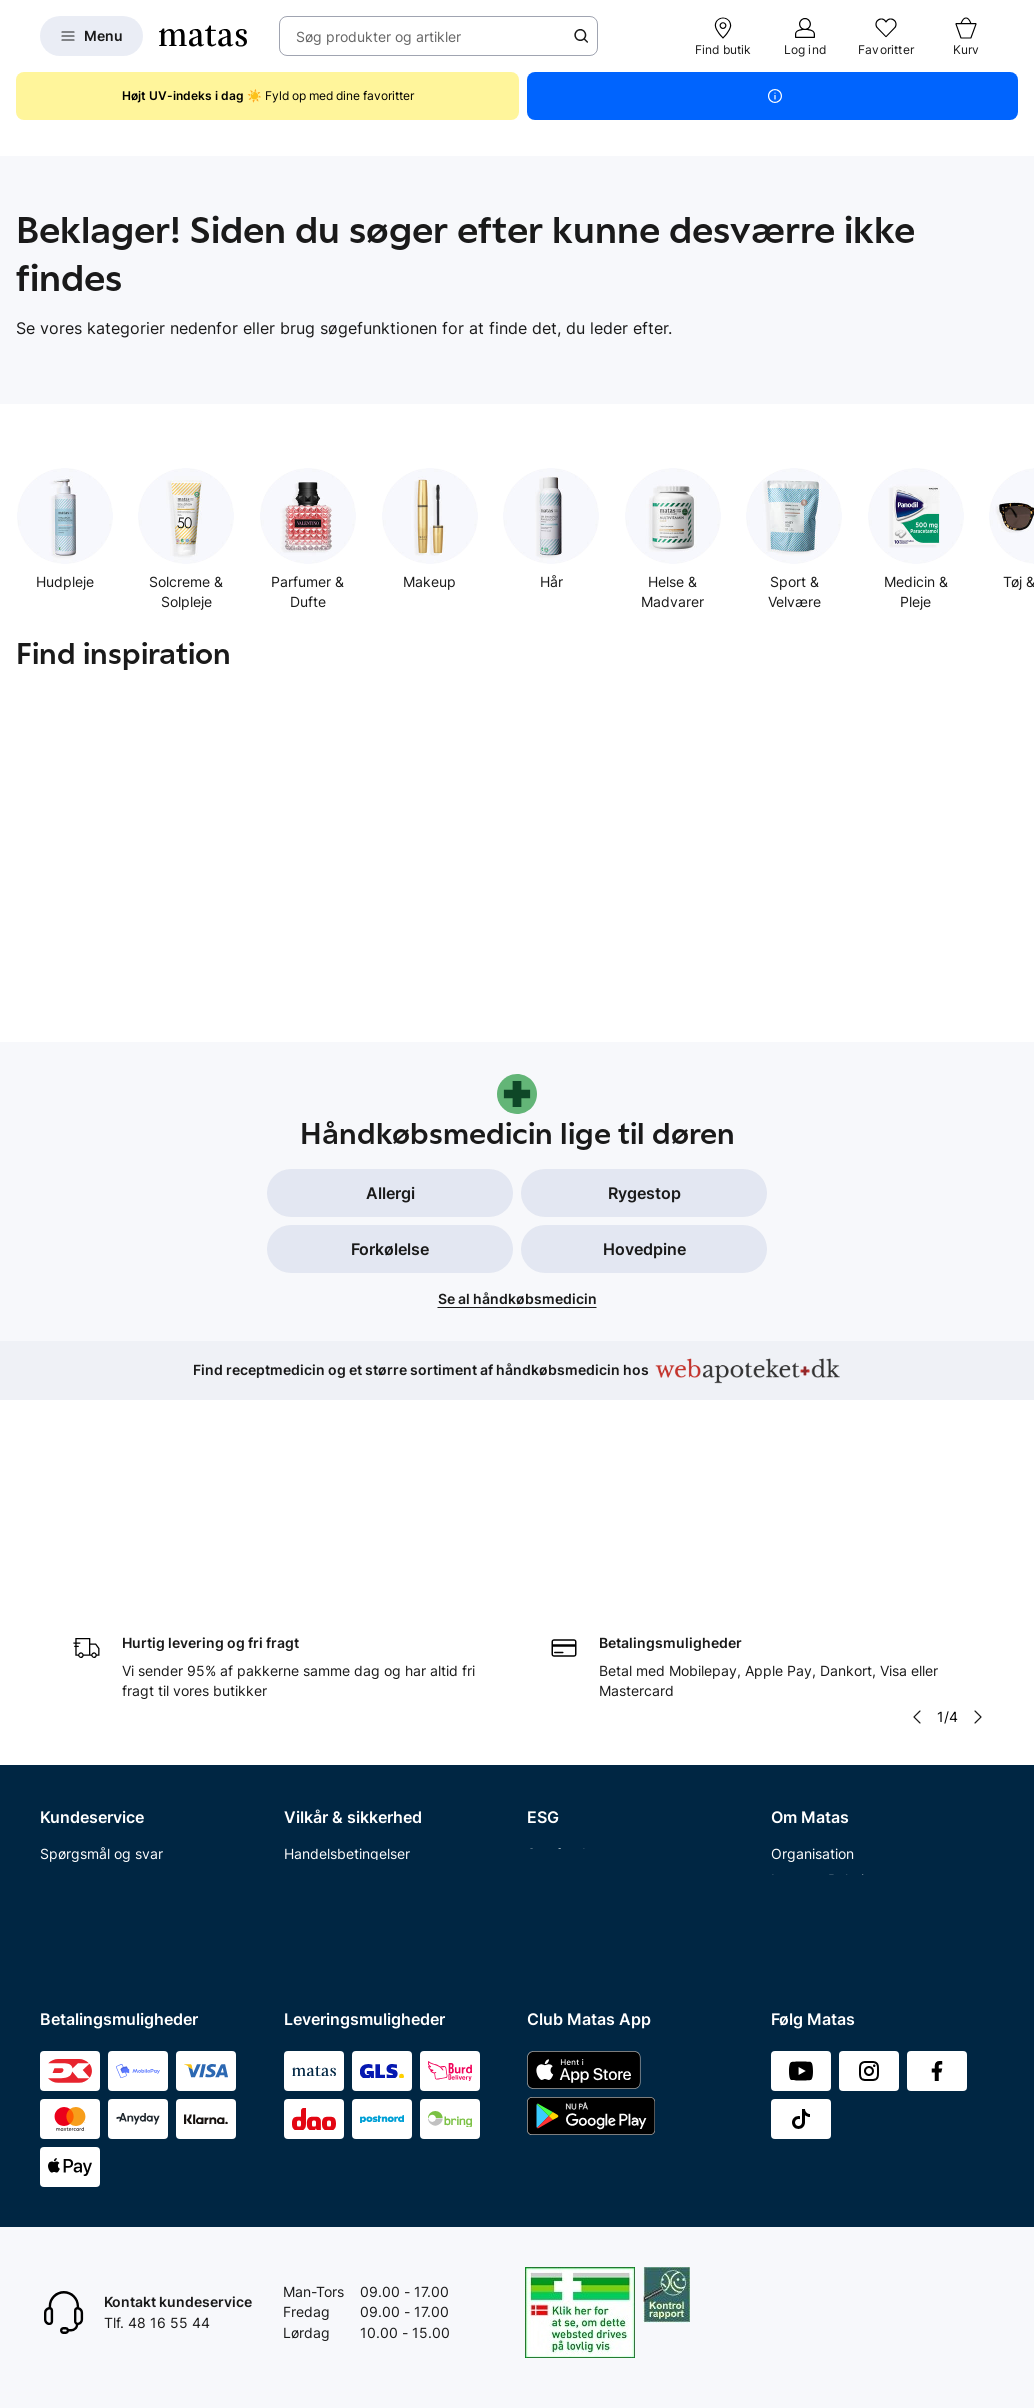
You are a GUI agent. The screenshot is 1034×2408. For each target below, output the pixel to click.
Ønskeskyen (80, 1911)
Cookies (310, 1730)
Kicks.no (798, 1859)
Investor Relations (829, 1678)
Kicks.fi (794, 1885)
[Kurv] (966, 36)
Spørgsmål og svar (101, 1652)
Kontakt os (74, 1678)
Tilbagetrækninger (100, 1808)
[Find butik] (723, 36)
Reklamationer (86, 1730)
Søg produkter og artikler (378, 36)
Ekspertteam (81, 1834)
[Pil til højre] (978, 1516)
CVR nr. (795, 1911)
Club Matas (77, 1859)
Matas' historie (818, 1782)
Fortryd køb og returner (116, 1704)
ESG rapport (567, 1756)
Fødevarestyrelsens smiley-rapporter (373, 1769)
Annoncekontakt (824, 1756)
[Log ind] (805, 36)
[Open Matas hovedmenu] (91, 36)
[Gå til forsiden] (203, 36)
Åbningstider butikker (110, 1782)
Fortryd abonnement (106, 1756)
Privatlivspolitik (333, 1704)
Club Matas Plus (92, 1885)
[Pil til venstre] (917, 1516)
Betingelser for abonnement (374, 1678)
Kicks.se (798, 1834)
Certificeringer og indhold (610, 1704)
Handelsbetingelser (347, 1652)
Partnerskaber (573, 1678)
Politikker (557, 1730)
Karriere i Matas (822, 1808)
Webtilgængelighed (347, 1834)
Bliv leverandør (819, 1937)
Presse (793, 1730)
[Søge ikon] (581, 36)
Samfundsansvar (582, 1652)
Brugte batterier (336, 1808)
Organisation (812, 1652)
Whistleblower (816, 1704)
